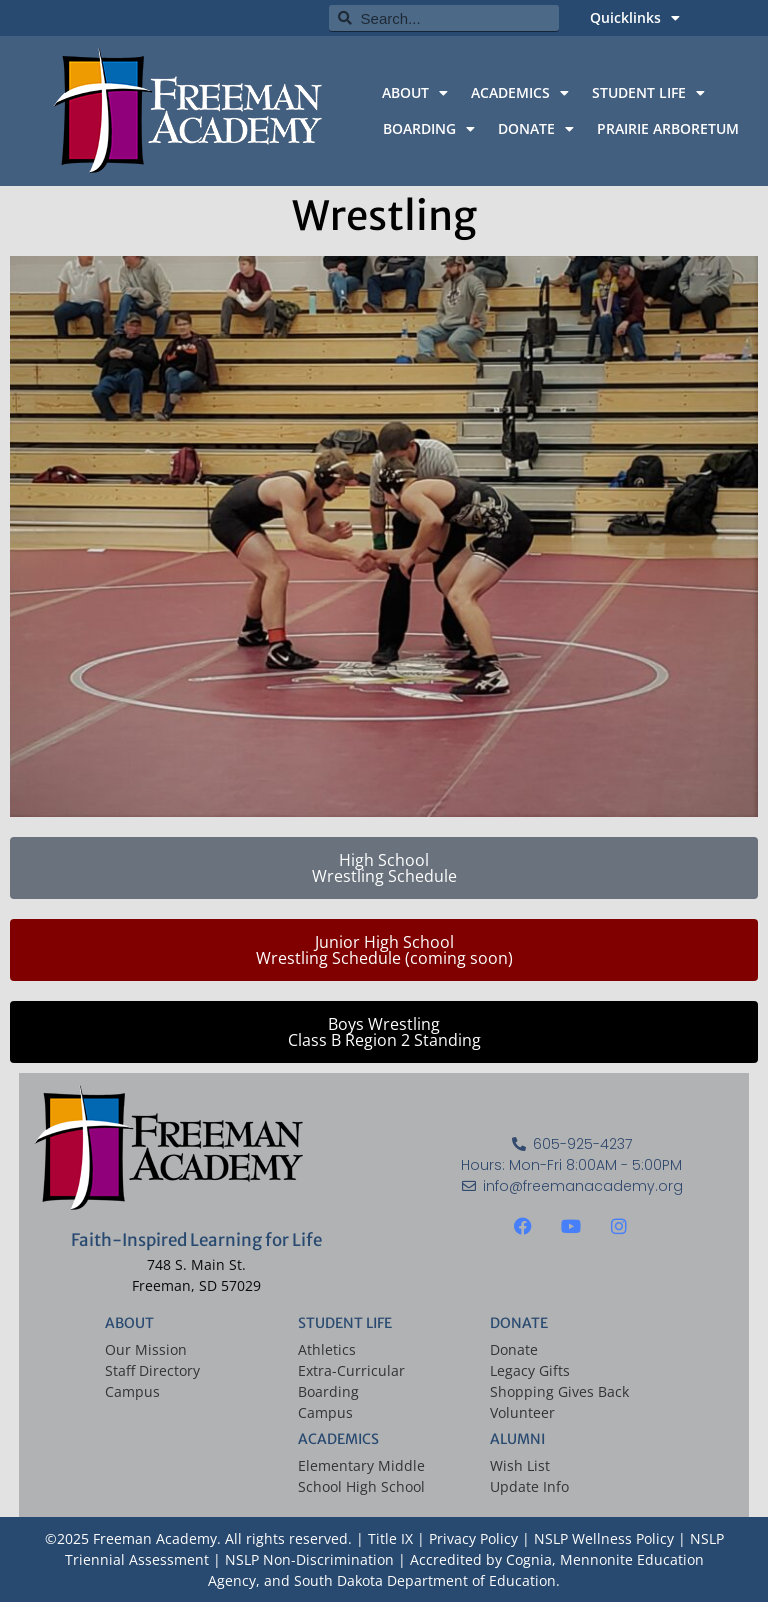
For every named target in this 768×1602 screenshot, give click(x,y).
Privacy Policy (475, 1538)
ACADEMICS (520, 93)
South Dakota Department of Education (425, 1580)
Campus (132, 1391)
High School (385, 1486)
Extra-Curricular (351, 1370)
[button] (384, 950)
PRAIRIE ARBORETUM (668, 128)
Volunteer (522, 1412)
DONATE (536, 129)
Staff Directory (152, 1370)
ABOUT (415, 93)
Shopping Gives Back (559, 1391)
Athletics (327, 1349)
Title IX (390, 1538)
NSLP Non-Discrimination (309, 1559)
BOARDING (429, 129)
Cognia (529, 1559)
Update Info (529, 1486)
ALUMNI (517, 1439)
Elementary (336, 1465)
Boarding (328, 1391)
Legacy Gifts (530, 1370)
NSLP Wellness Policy (604, 1538)
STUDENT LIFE (648, 93)
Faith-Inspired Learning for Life (196, 1240)
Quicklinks (635, 18)
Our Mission (146, 1349)
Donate (514, 1349)
